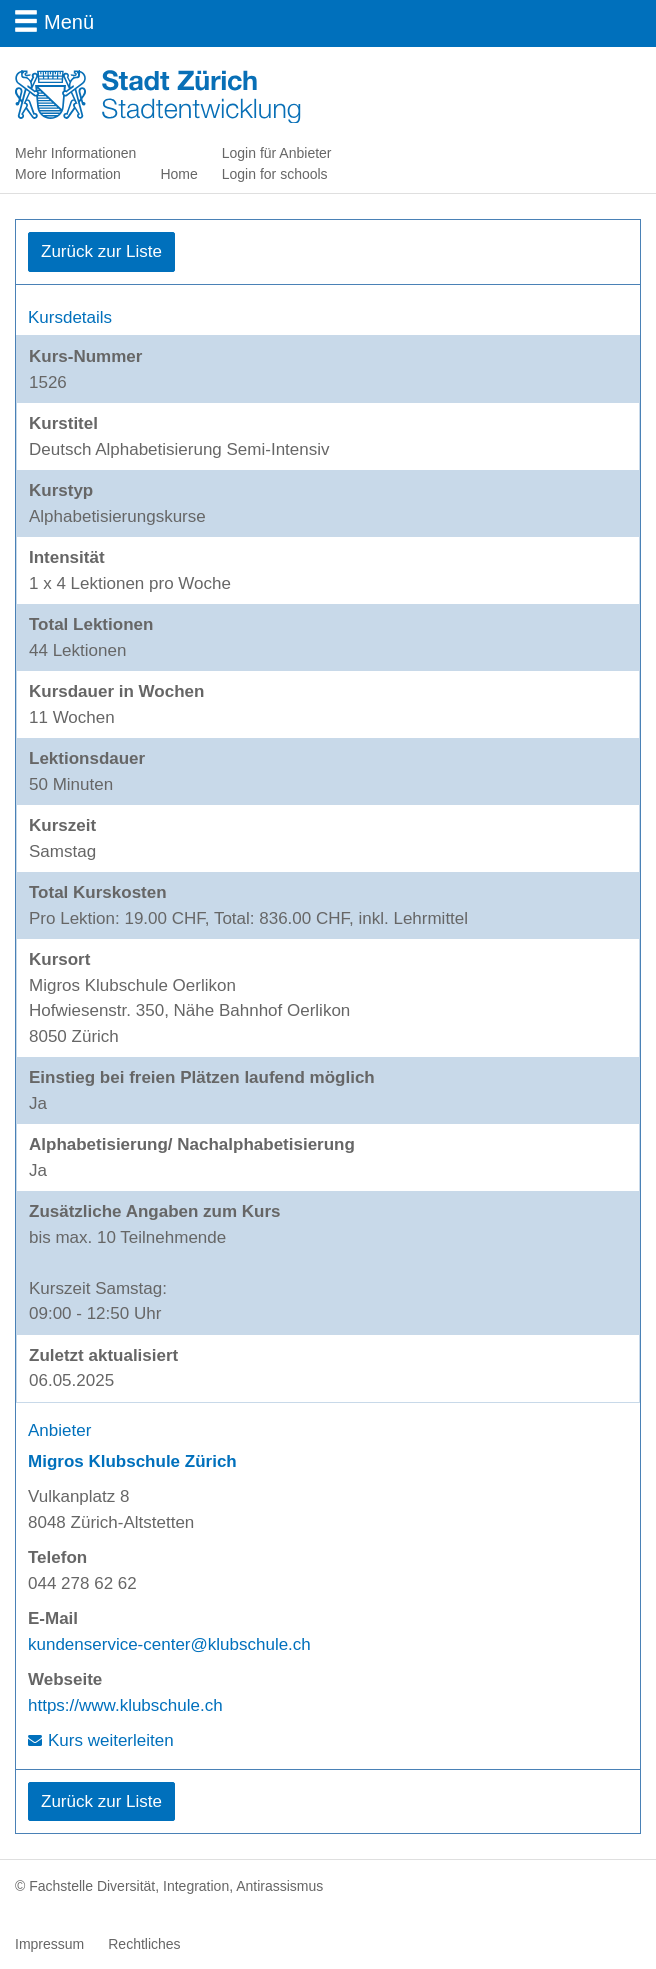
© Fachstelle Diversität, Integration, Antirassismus (169, 1886)
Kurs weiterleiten (111, 1740)
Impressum (49, 1944)
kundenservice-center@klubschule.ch (169, 1644)
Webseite (65, 1679)
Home (178, 174)
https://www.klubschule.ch (125, 1705)
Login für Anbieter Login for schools (277, 163)
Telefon (57, 1557)
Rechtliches (144, 1944)
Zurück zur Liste (101, 251)
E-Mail (53, 1618)
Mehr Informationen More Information (75, 163)
